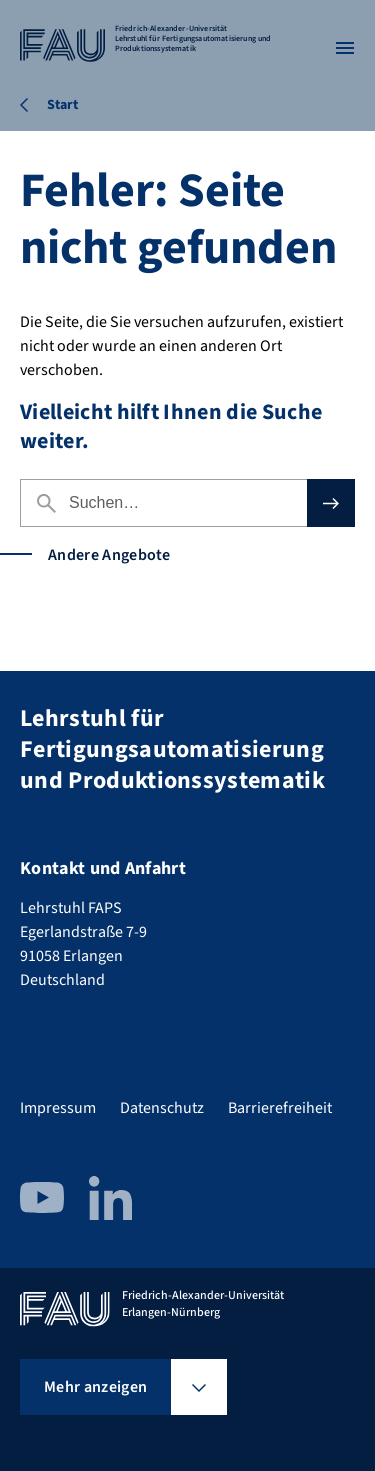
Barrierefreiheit (280, 1108)
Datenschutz (162, 1108)
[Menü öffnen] (345, 48)
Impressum (58, 1108)
